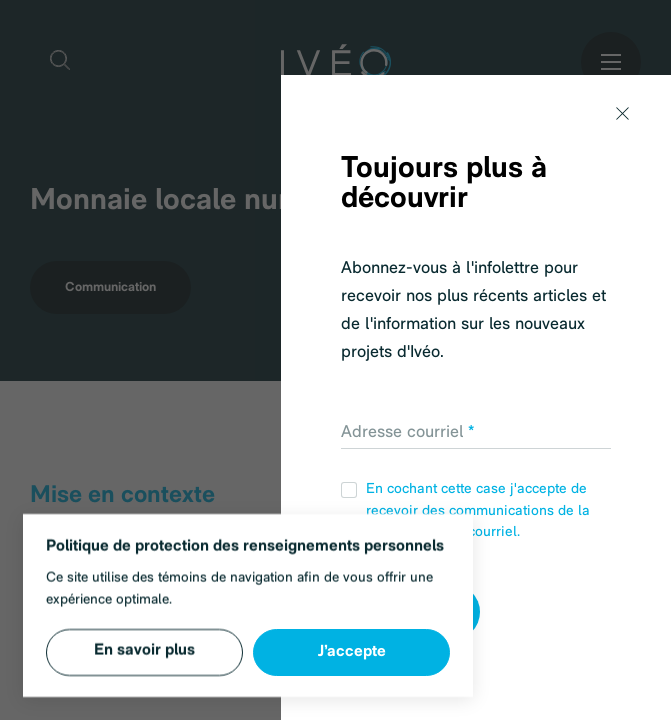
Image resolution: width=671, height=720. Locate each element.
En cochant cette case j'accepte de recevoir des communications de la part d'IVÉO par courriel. (465, 511)
